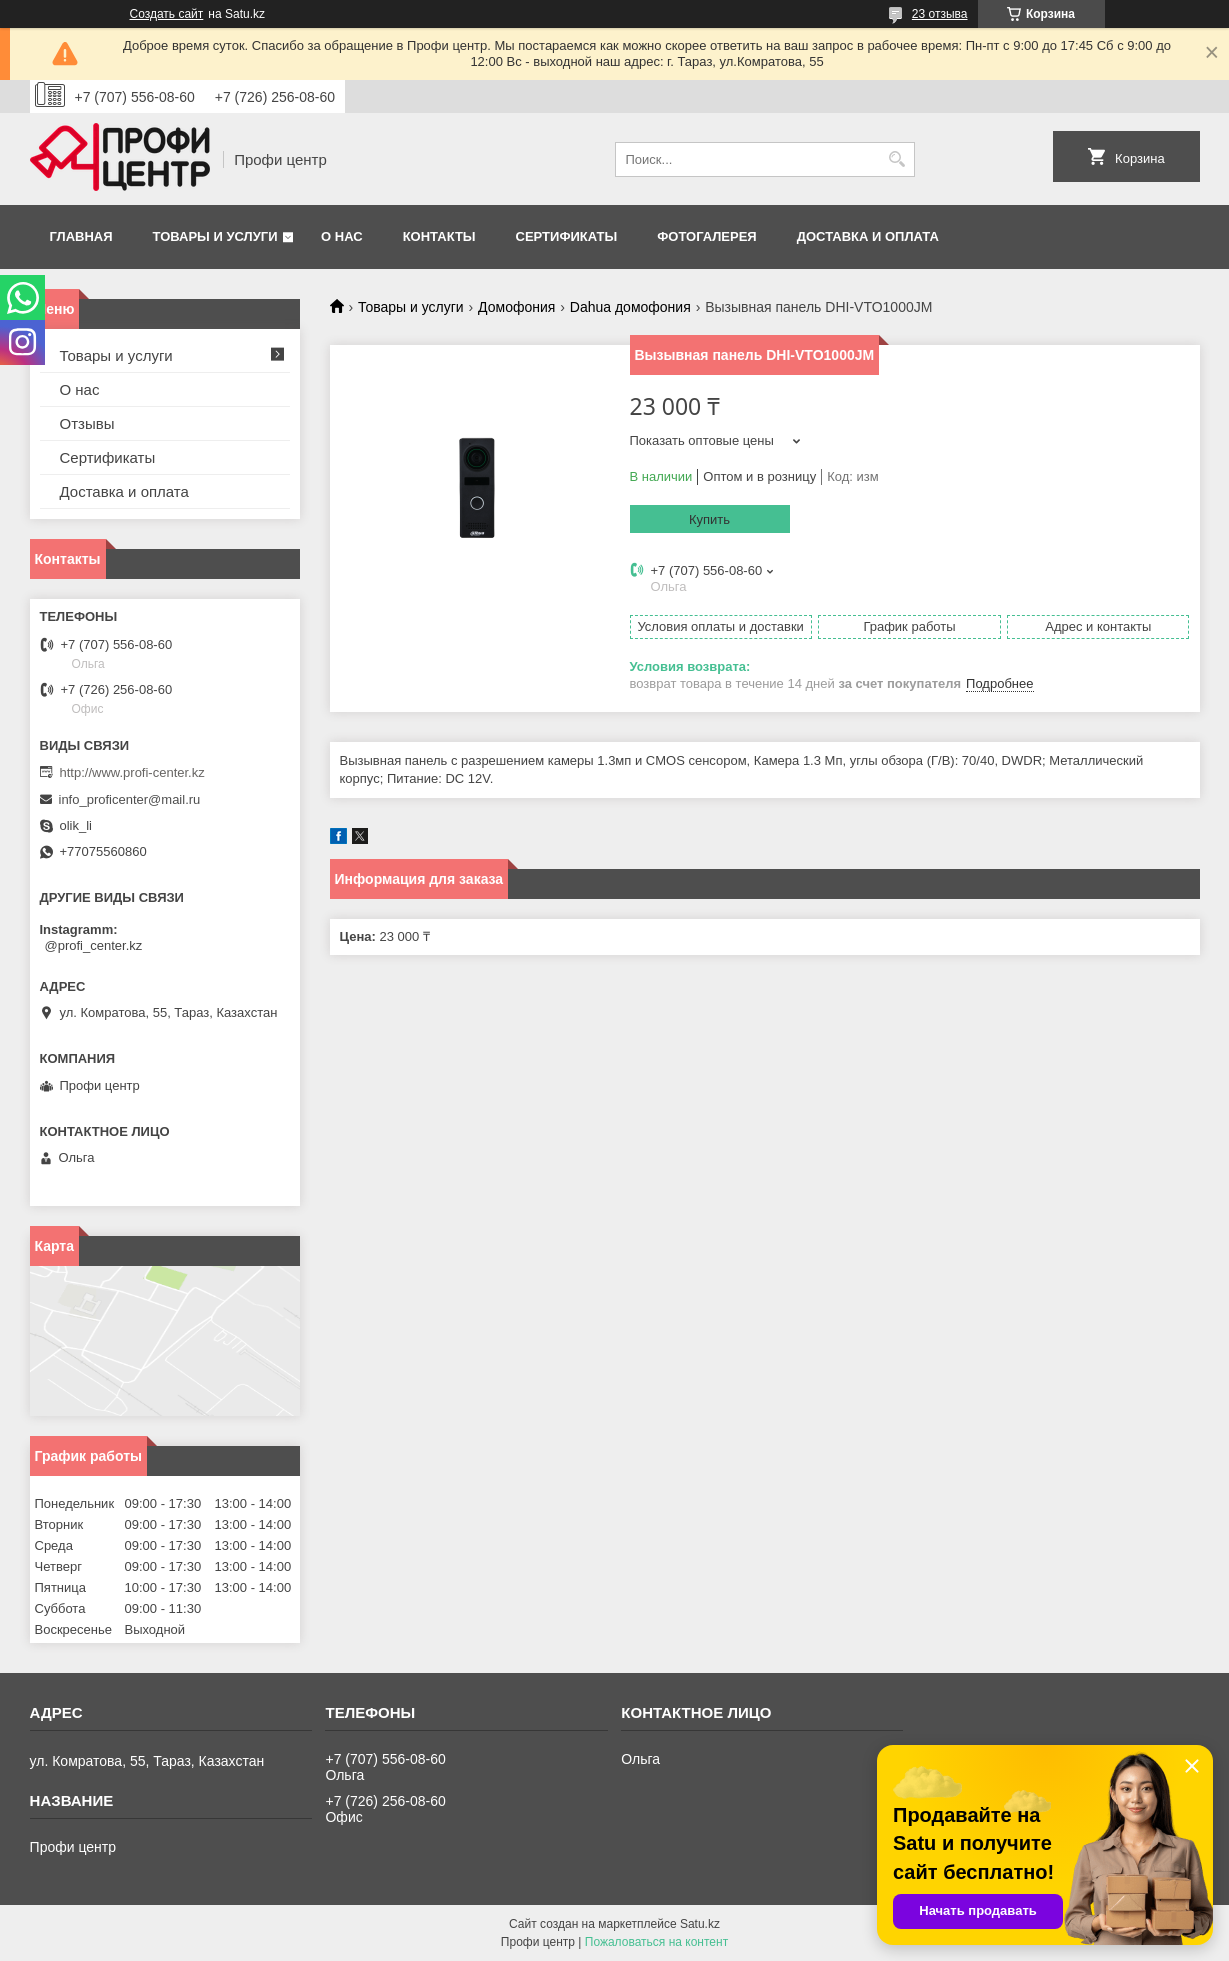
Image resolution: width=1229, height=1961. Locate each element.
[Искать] (897, 159)
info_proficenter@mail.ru (130, 799)
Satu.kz (700, 1924)
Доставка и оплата (868, 236)
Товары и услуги (215, 236)
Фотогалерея (707, 236)
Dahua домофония (630, 307)
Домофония (516, 307)
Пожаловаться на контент (656, 1942)
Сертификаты (567, 236)
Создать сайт (167, 14)
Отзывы (87, 423)
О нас (342, 236)
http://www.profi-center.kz (132, 772)
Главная (81, 236)
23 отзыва (940, 14)
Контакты (439, 236)
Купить (709, 519)
